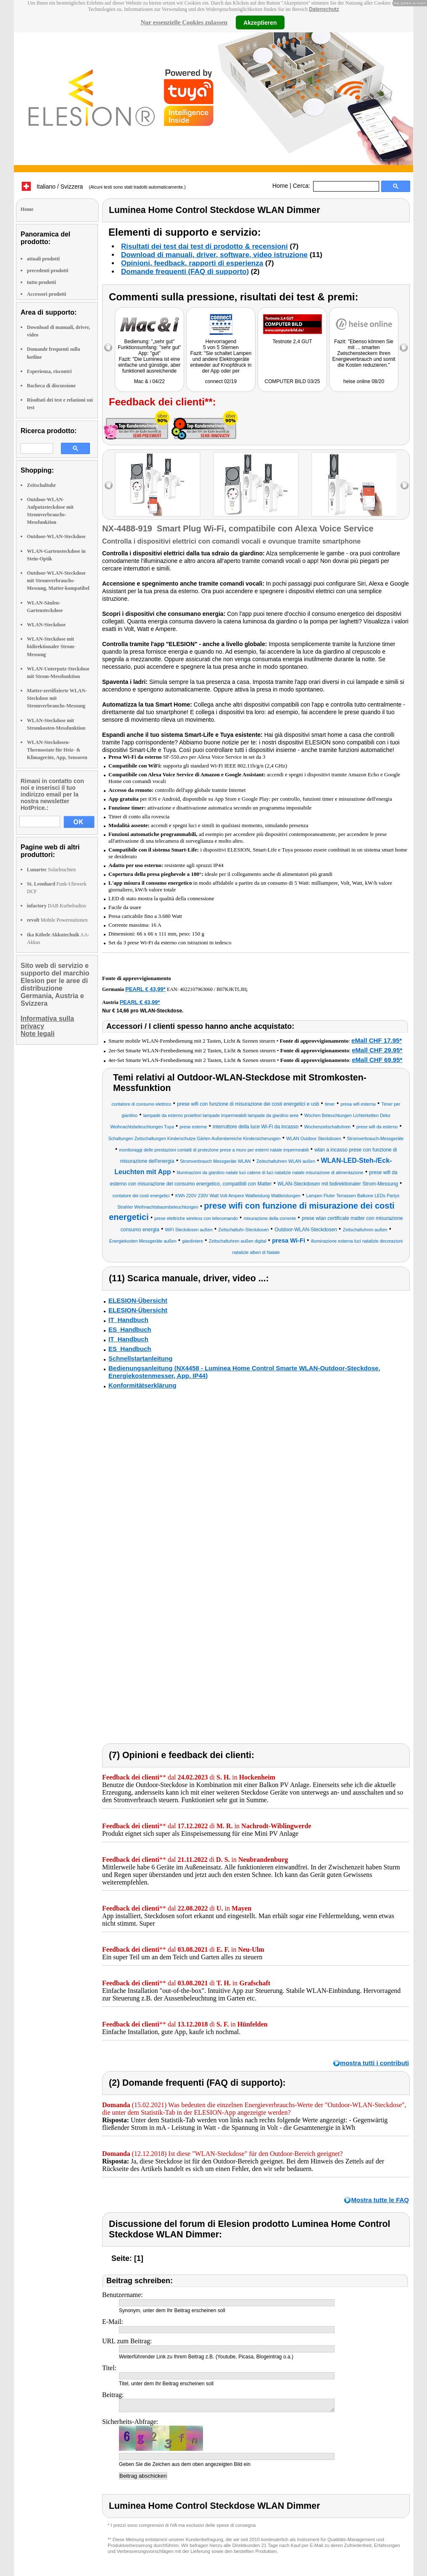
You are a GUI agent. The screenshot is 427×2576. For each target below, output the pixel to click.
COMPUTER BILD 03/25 (292, 381)
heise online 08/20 (363, 381)
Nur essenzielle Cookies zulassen (183, 22)
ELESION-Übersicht (137, 1300)
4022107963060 (196, 989)
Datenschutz (324, 9)
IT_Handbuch (128, 1319)
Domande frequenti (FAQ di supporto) (185, 272)
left (109, 485)
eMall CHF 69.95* (377, 1059)
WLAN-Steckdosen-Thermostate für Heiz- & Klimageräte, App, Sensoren (57, 749)
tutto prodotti (41, 282)
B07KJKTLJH (231, 989)
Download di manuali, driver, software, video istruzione (214, 255)
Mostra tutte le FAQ (380, 2199)
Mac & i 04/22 (149, 381)
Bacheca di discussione (51, 386)
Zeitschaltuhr (41, 485)
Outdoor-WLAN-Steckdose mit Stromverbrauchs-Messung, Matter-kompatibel (58, 580)
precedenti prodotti (48, 270)
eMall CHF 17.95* (376, 1040)
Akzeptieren (260, 22)
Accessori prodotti (46, 294)
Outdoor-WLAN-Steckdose (56, 536)
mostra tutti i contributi (374, 2062)
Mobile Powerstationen (57, 920)
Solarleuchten (51, 870)
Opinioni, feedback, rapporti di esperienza (192, 263)
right (405, 485)
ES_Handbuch (129, 1329)
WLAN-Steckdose (46, 625)
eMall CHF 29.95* (377, 1050)
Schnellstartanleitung (140, 1358)
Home (280, 185)
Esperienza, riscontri (49, 371)
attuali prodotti (43, 259)
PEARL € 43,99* (145, 989)
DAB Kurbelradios (56, 906)
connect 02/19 (221, 381)
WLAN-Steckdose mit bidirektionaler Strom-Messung (51, 646)
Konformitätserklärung (142, 1385)
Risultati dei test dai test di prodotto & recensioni (204, 246)
